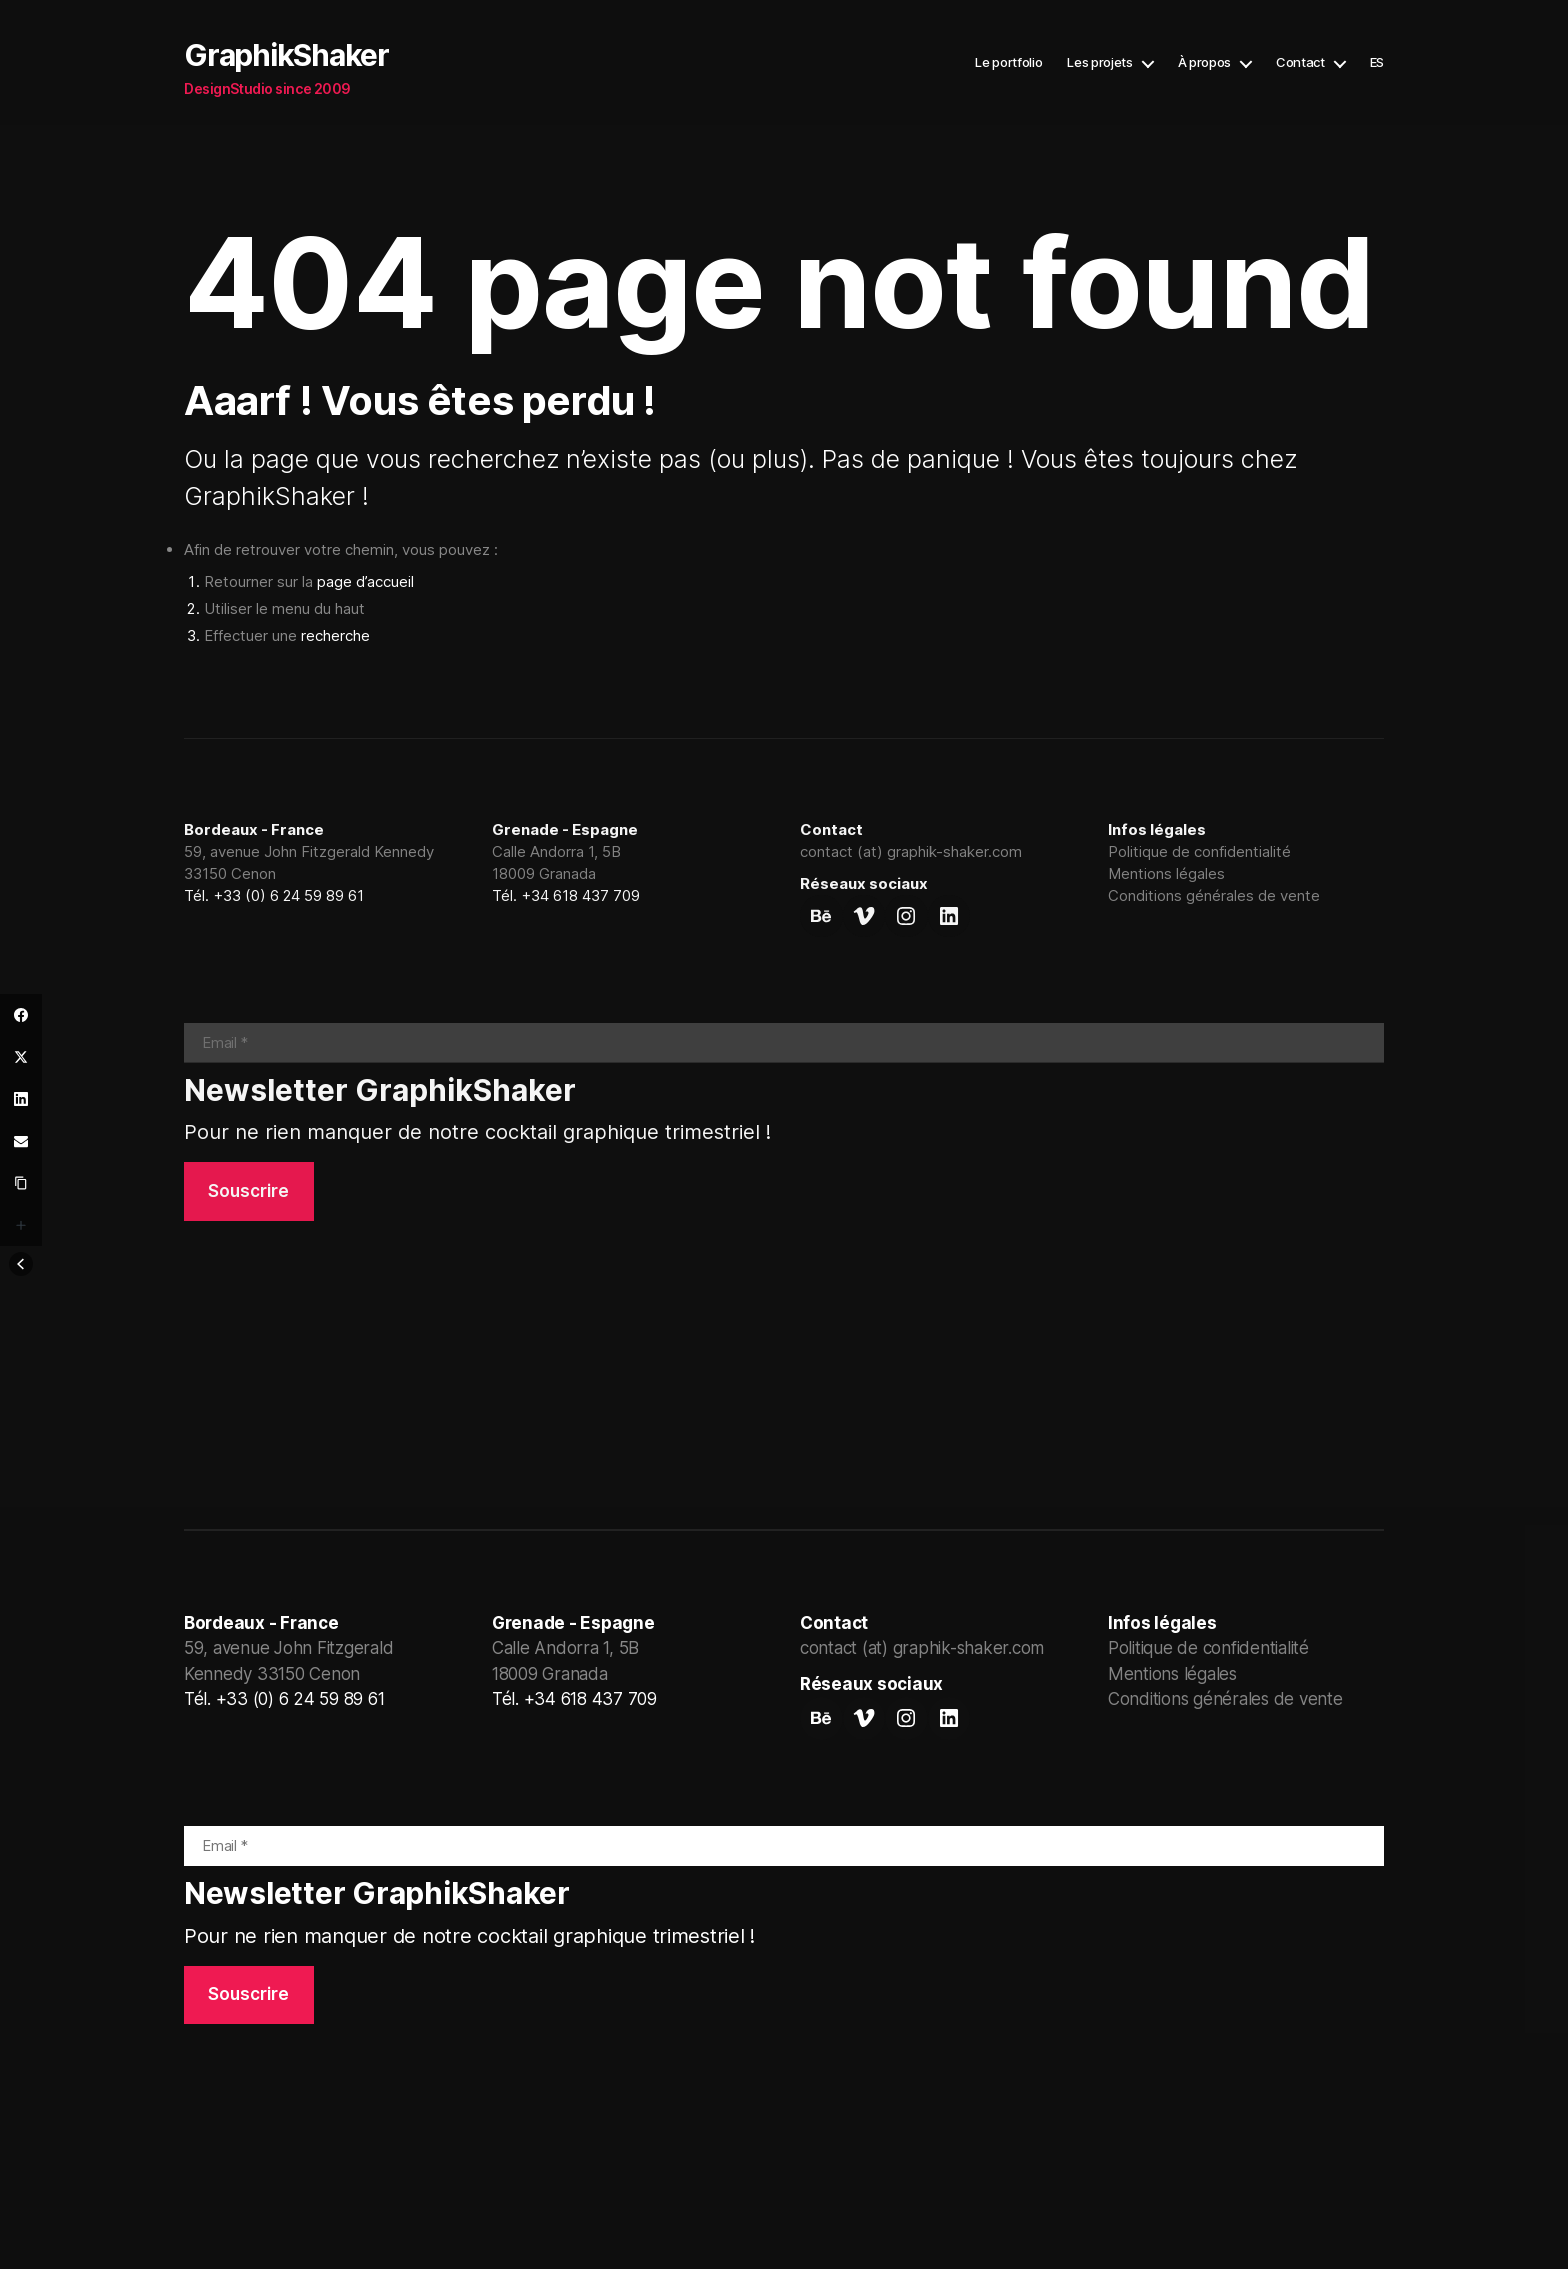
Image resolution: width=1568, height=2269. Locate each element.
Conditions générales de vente (1214, 895)
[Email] (21, 1141)
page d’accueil (365, 581)
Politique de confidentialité (1199, 851)
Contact (1300, 62)
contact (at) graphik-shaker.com (911, 851)
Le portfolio (1008, 62)
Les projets (1099, 62)
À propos (1204, 62)
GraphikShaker (286, 55)
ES (1377, 62)
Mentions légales (1166, 873)
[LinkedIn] (21, 1099)
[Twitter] (21, 1057)
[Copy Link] (21, 1183)
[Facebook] (21, 1015)
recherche (335, 635)
